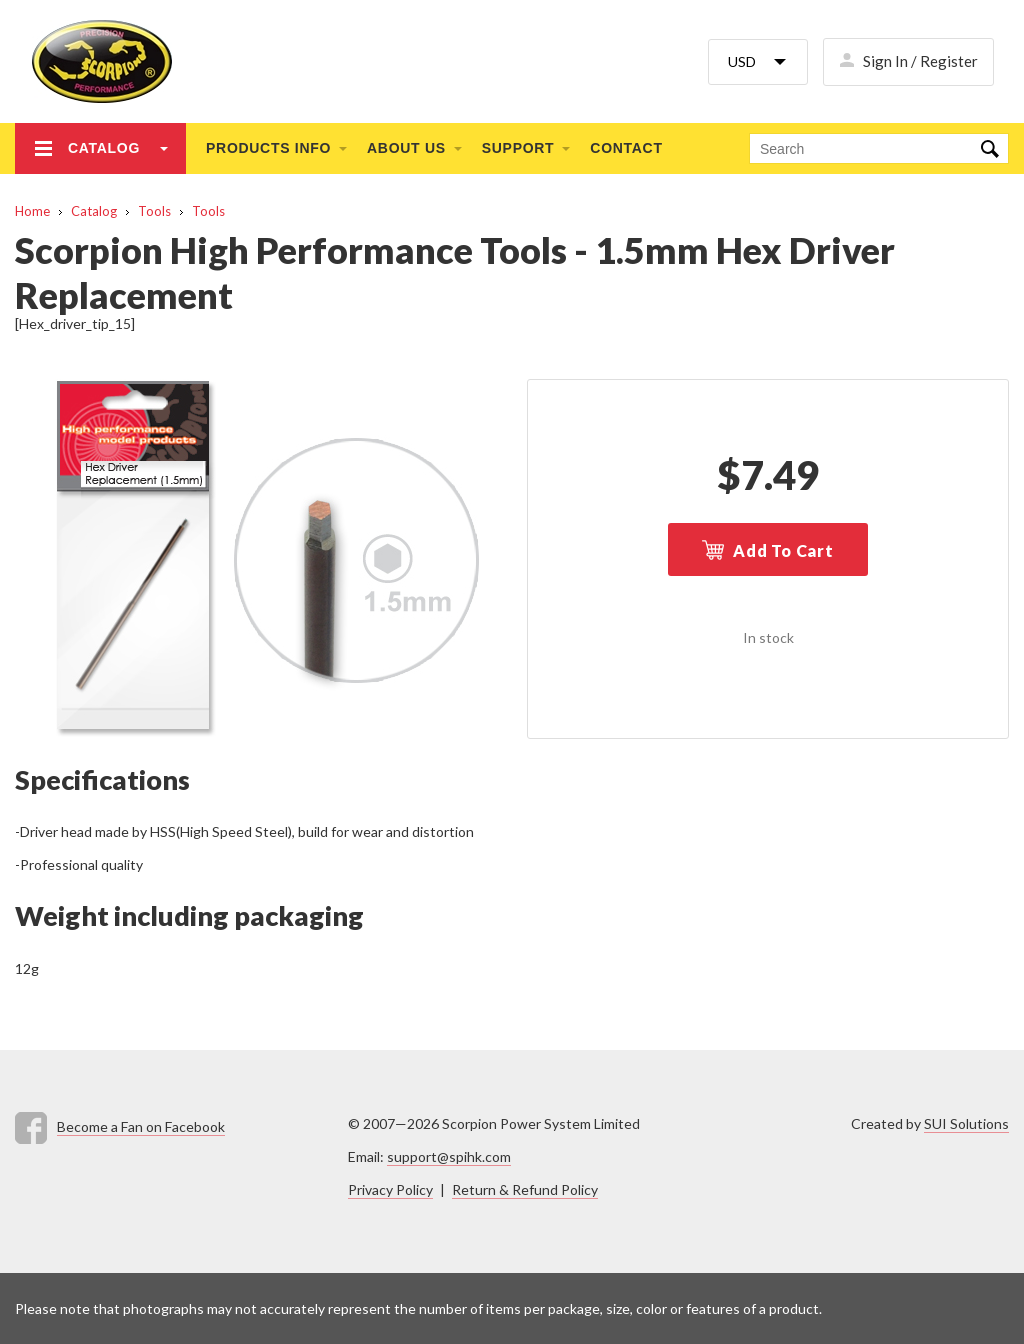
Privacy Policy (390, 1189)
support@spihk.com (449, 1156)
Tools (154, 211)
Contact (626, 148)
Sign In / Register (920, 61)
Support (518, 148)
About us (406, 148)
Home (32, 211)
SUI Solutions (966, 1123)
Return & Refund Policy (525, 1189)
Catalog (104, 148)
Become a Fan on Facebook (141, 1126)
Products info (268, 148)
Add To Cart (783, 550)
